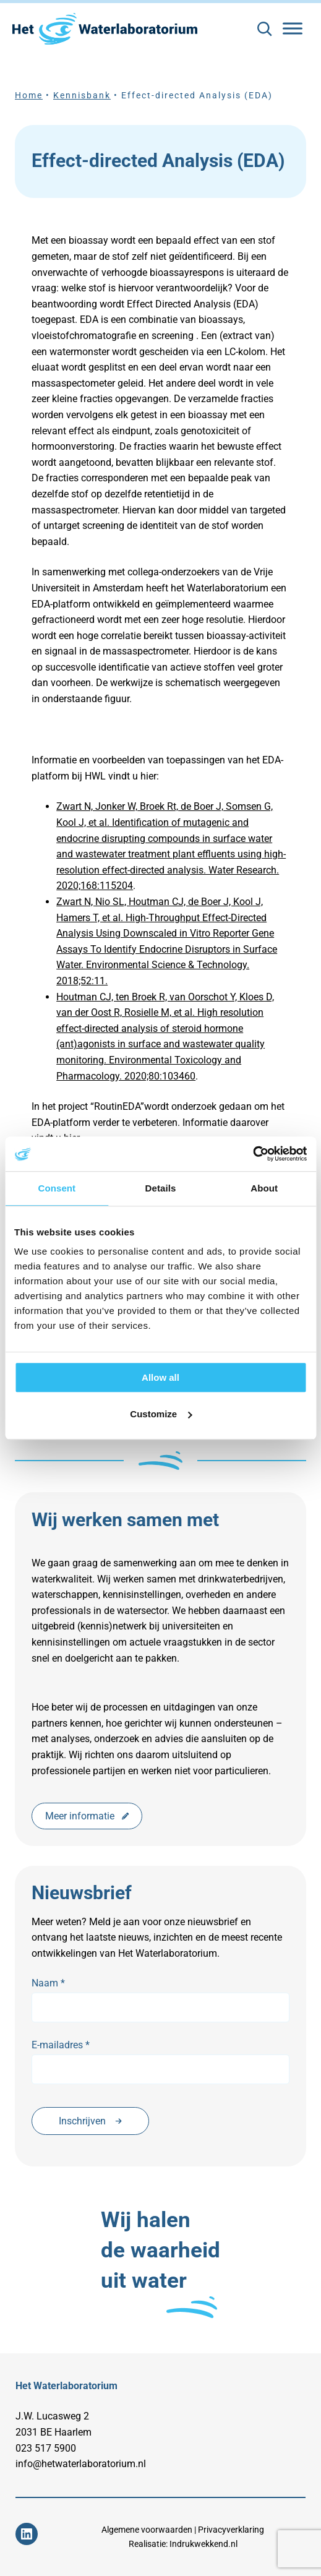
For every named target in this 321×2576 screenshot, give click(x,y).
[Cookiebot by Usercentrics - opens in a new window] (253, 1154)
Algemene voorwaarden (146, 2530)
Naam (48, 1983)
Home (29, 95)
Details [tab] (160, 1188)
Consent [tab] (56, 1188)
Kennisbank (82, 95)
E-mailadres (61, 2045)
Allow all (160, 1377)
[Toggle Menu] (292, 28)
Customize (161, 1414)
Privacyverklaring (231, 2530)
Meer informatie (87, 1816)
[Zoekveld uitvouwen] (264, 29)
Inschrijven (90, 2121)
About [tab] (264, 1188)
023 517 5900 (45, 2448)
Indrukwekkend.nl (203, 2544)
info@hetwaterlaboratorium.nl (80, 2464)
